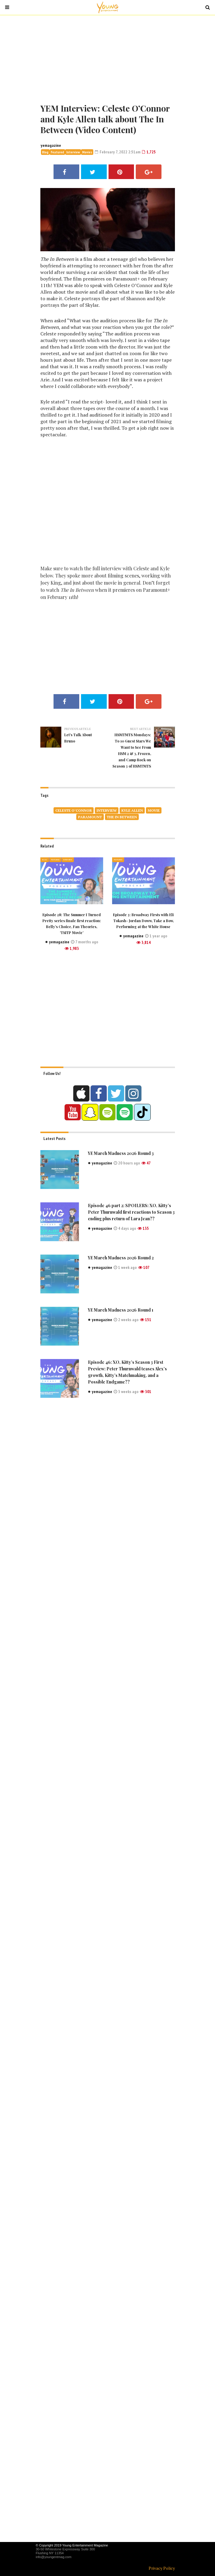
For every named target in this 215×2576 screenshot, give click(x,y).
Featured (57, 152)
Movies (87, 152)
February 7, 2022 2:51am (118, 152)
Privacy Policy (162, 2568)
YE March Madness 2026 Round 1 (120, 1310)
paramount (90, 817)
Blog (45, 152)
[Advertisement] (107, 58)
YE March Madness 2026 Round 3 (121, 1153)
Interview (73, 152)
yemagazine (51, 145)
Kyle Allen (132, 810)
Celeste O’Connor (73, 810)
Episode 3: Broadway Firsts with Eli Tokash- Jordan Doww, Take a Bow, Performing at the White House (143, 920)
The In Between (122, 817)
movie (154, 810)
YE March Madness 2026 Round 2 (121, 1258)
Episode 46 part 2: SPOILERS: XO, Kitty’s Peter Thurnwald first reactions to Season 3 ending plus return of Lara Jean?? (131, 1212)
